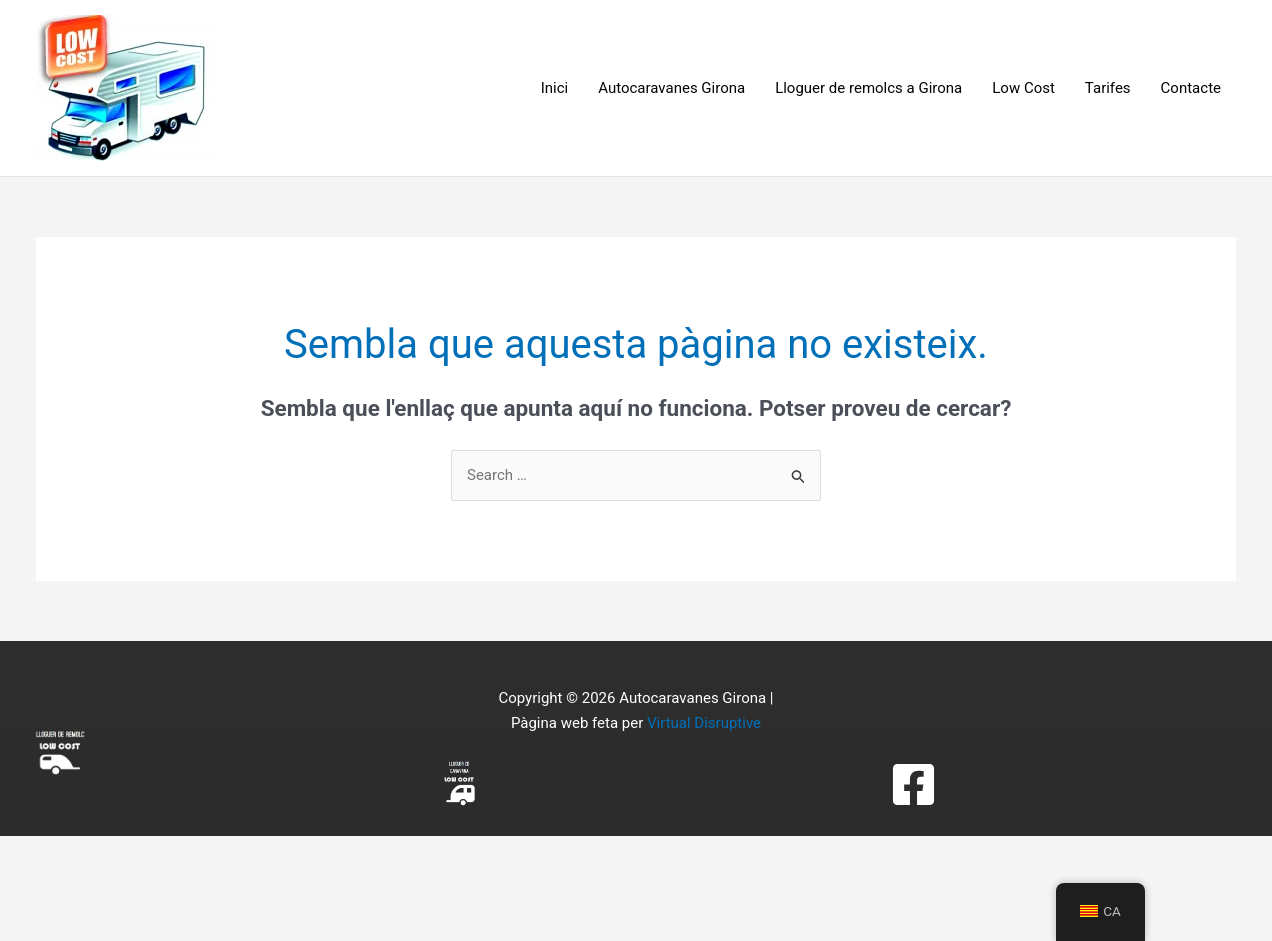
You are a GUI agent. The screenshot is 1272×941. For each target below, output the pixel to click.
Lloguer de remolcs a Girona (868, 88)
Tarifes (1108, 88)
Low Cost (1023, 88)
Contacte (1191, 88)
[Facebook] (913, 784)
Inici (555, 88)
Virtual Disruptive (704, 723)
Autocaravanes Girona (671, 88)
